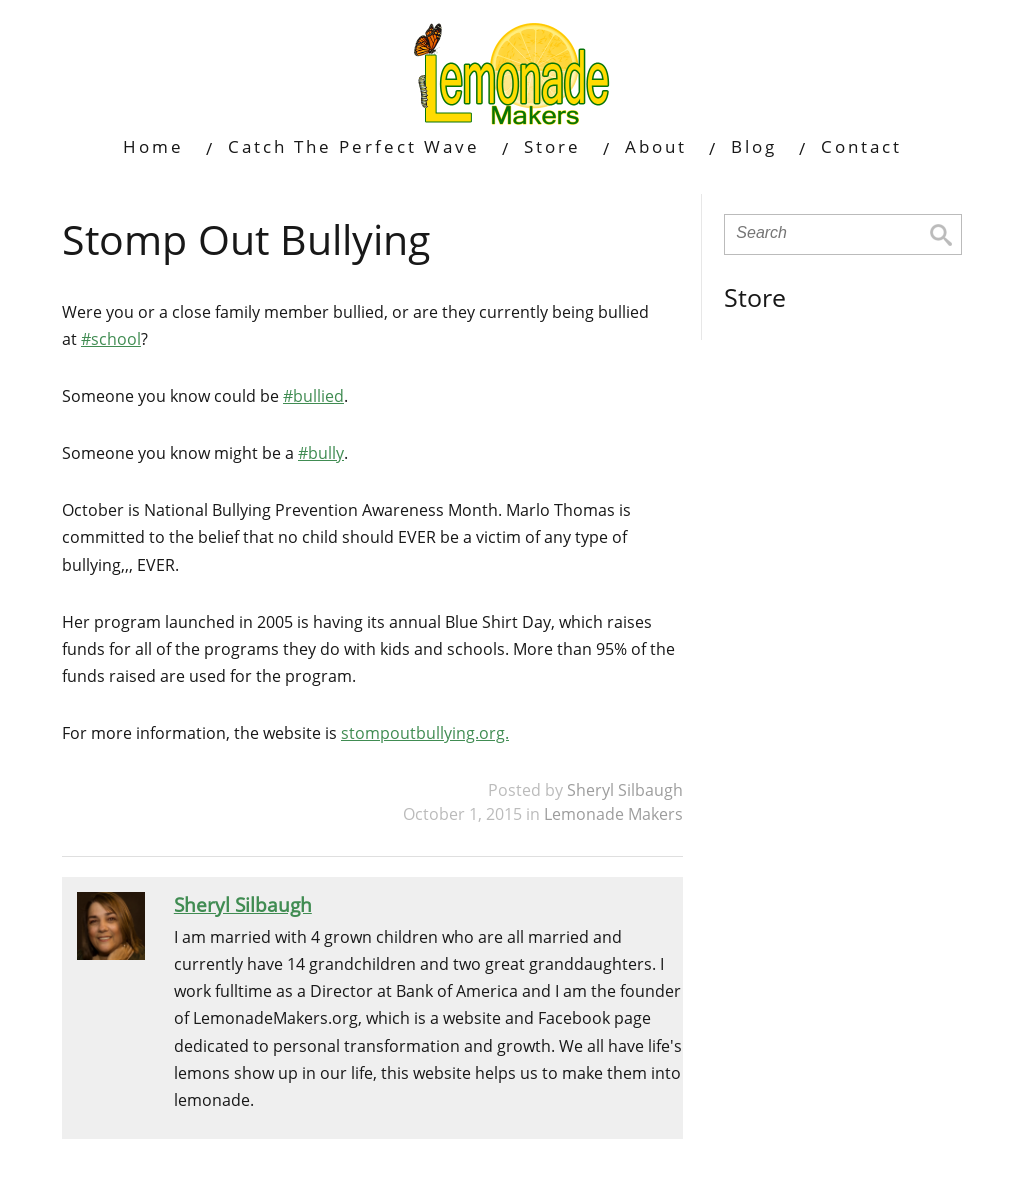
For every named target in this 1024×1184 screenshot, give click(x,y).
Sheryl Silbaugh (625, 790)
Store (552, 146)
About (656, 146)
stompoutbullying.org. (425, 733)
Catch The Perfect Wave (354, 146)
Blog (754, 146)
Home (153, 146)
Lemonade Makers (613, 814)
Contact (861, 146)
